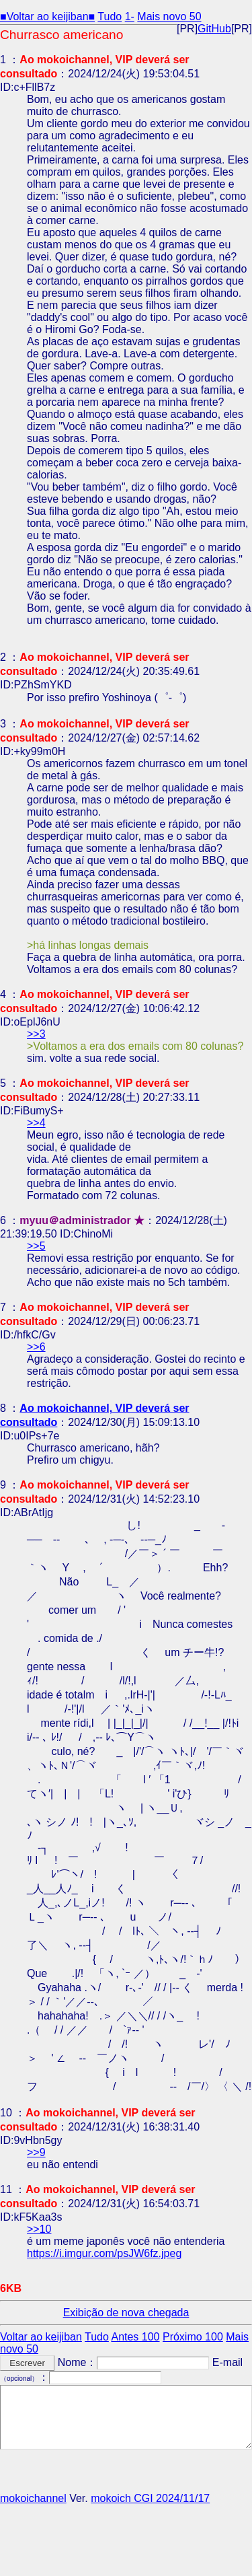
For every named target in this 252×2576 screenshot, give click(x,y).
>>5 (36, 1246)
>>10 (39, 2229)
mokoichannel (33, 2498)
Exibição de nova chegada (126, 2312)
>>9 (36, 2152)
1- (129, 16)
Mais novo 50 (169, 16)
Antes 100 (135, 2336)
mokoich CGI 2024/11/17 (150, 2498)
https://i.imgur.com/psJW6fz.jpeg (104, 2253)
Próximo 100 (193, 2336)
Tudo (109, 16)
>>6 (36, 1347)
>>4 (36, 1123)
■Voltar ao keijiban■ (47, 16)
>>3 (36, 1034)
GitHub (214, 28)
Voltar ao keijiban (41, 2336)
